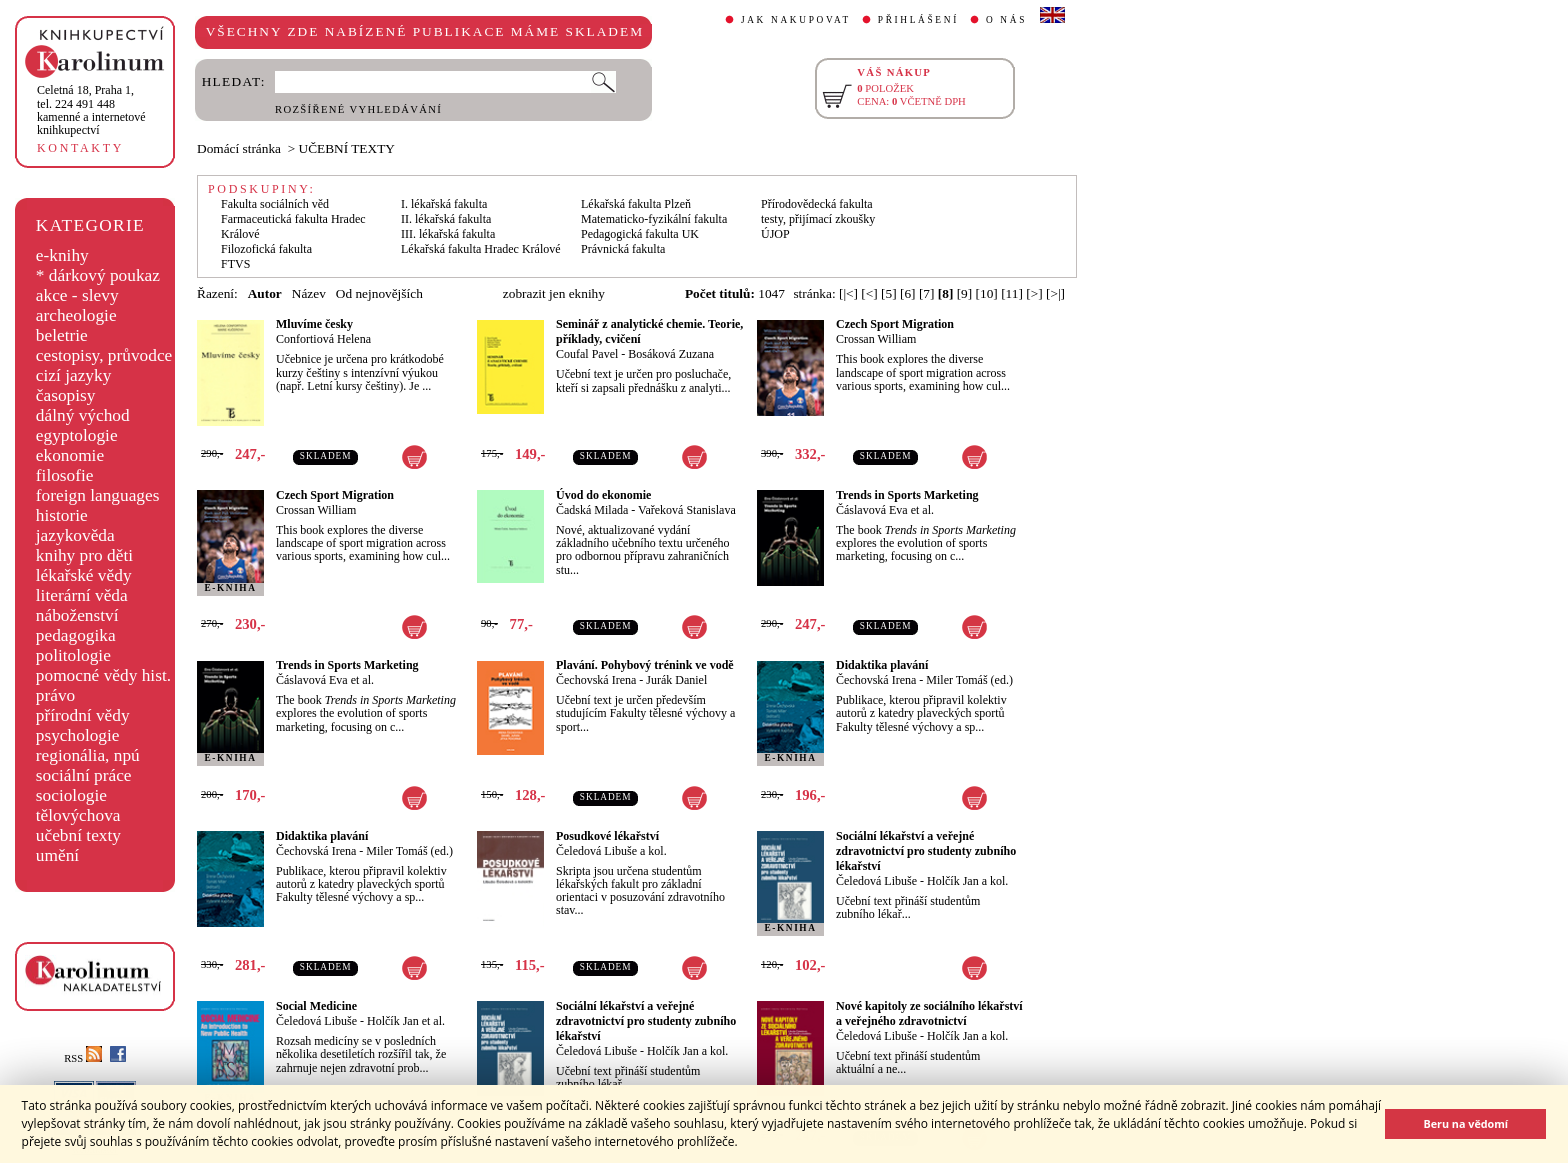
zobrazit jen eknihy (554, 293)
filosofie (65, 475)
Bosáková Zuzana (671, 354)
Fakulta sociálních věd (275, 204)
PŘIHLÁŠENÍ (918, 20)
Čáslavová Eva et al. (885, 510)
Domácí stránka (239, 148)
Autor (265, 293)
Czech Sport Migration (895, 324)
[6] (908, 293)
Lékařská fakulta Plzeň (636, 204)
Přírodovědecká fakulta (817, 204)
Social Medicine (316, 1006)
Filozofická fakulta (266, 249)
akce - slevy (77, 295)
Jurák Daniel (676, 680)
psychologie (78, 735)
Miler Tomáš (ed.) (969, 680)
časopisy (66, 395)
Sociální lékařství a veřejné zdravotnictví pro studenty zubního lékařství (926, 851)
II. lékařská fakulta (446, 219)
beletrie (62, 335)
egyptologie (77, 435)
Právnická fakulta (623, 249)
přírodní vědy (83, 715)
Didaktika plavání (882, 665)
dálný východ (83, 415)
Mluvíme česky (314, 324)
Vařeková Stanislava (687, 510)
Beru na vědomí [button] (1465, 1123)
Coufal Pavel (587, 354)
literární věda (82, 595)
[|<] (848, 293)
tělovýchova (78, 815)
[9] (965, 293)
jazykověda (75, 535)
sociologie (71, 795)
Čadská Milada (592, 510)
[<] (869, 293)
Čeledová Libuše (876, 881)
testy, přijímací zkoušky (818, 219)
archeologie (76, 315)
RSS (83, 1058)
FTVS (235, 264)
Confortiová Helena (323, 339)
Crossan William (876, 339)
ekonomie (70, 455)
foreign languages (98, 495)
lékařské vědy (84, 575)
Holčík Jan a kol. (967, 881)
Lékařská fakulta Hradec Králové (481, 249)
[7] (927, 293)
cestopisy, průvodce (104, 355)
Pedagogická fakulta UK (640, 234)
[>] (1034, 293)
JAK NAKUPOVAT (796, 20)
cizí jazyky (74, 375)
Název (309, 293)
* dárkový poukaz (98, 275)
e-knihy (62, 255)
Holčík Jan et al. (406, 1021)
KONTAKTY (80, 148)
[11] (1012, 293)
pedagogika (76, 635)
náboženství (77, 615)
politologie (73, 655)
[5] (889, 293)
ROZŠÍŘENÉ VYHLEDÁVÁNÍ (358, 109)
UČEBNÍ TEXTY (347, 148)
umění (57, 855)
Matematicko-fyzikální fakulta (654, 219)
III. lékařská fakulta (448, 234)
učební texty (78, 835)
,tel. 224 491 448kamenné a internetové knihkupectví (91, 110)
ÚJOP (775, 234)
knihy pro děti (84, 555)
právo (55, 695)
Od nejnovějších (379, 293)
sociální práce (84, 775)
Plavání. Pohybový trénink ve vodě (645, 665)
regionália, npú (88, 755)
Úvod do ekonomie (603, 495)
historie (62, 515)
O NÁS (1006, 20)
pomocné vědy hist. (103, 675)
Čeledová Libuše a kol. (611, 851)
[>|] (1055, 293)
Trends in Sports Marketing (907, 495)
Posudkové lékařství (607, 836)
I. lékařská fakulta (444, 204)
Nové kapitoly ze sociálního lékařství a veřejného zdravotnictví (929, 1013)
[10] (987, 293)
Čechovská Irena (596, 680)
